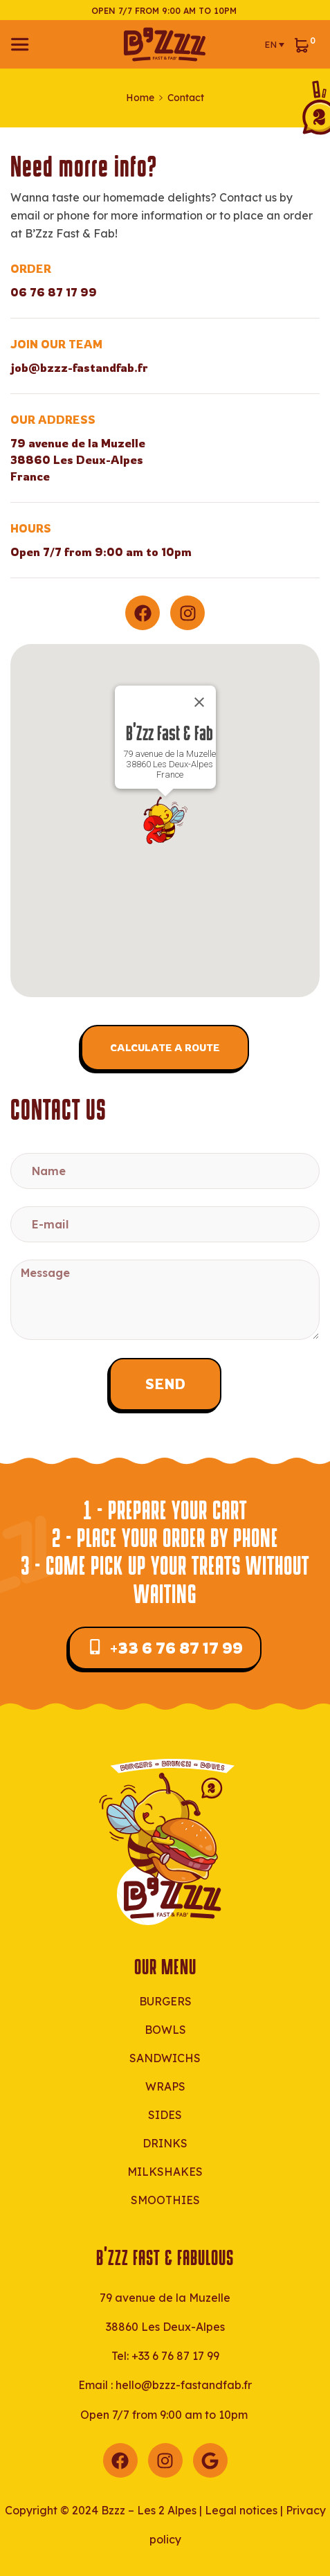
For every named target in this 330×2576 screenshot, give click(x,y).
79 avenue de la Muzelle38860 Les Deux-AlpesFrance (77, 459)
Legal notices (241, 2510)
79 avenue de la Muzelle (165, 2298)
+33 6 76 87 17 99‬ (175, 2356)
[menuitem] (274, 44)
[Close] (199, 702)
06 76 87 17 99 (53, 292)
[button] (165, 820)
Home (140, 97)
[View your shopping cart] (304, 44)
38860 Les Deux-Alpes (165, 2327)
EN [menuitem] (270, 44)
